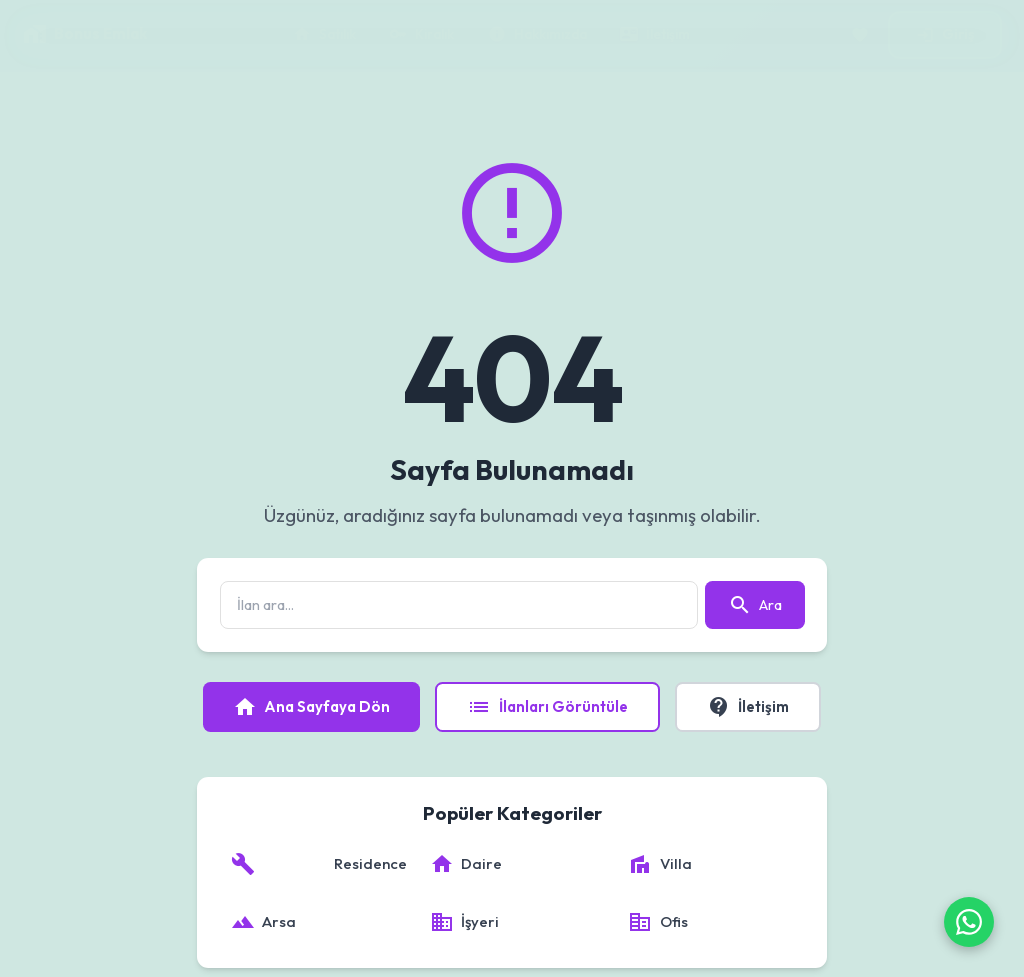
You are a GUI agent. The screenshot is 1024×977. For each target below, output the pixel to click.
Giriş (945, 34)
